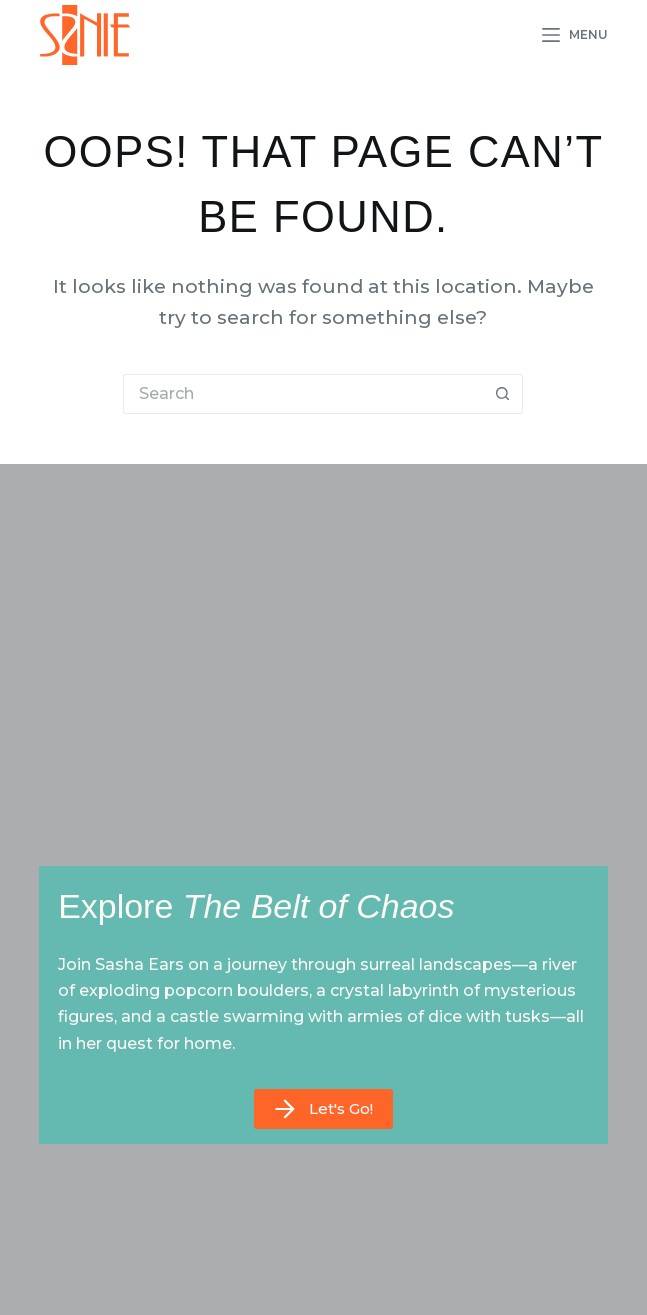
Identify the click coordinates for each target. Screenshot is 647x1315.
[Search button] (503, 394)
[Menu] (575, 35)
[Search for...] (303, 394)
